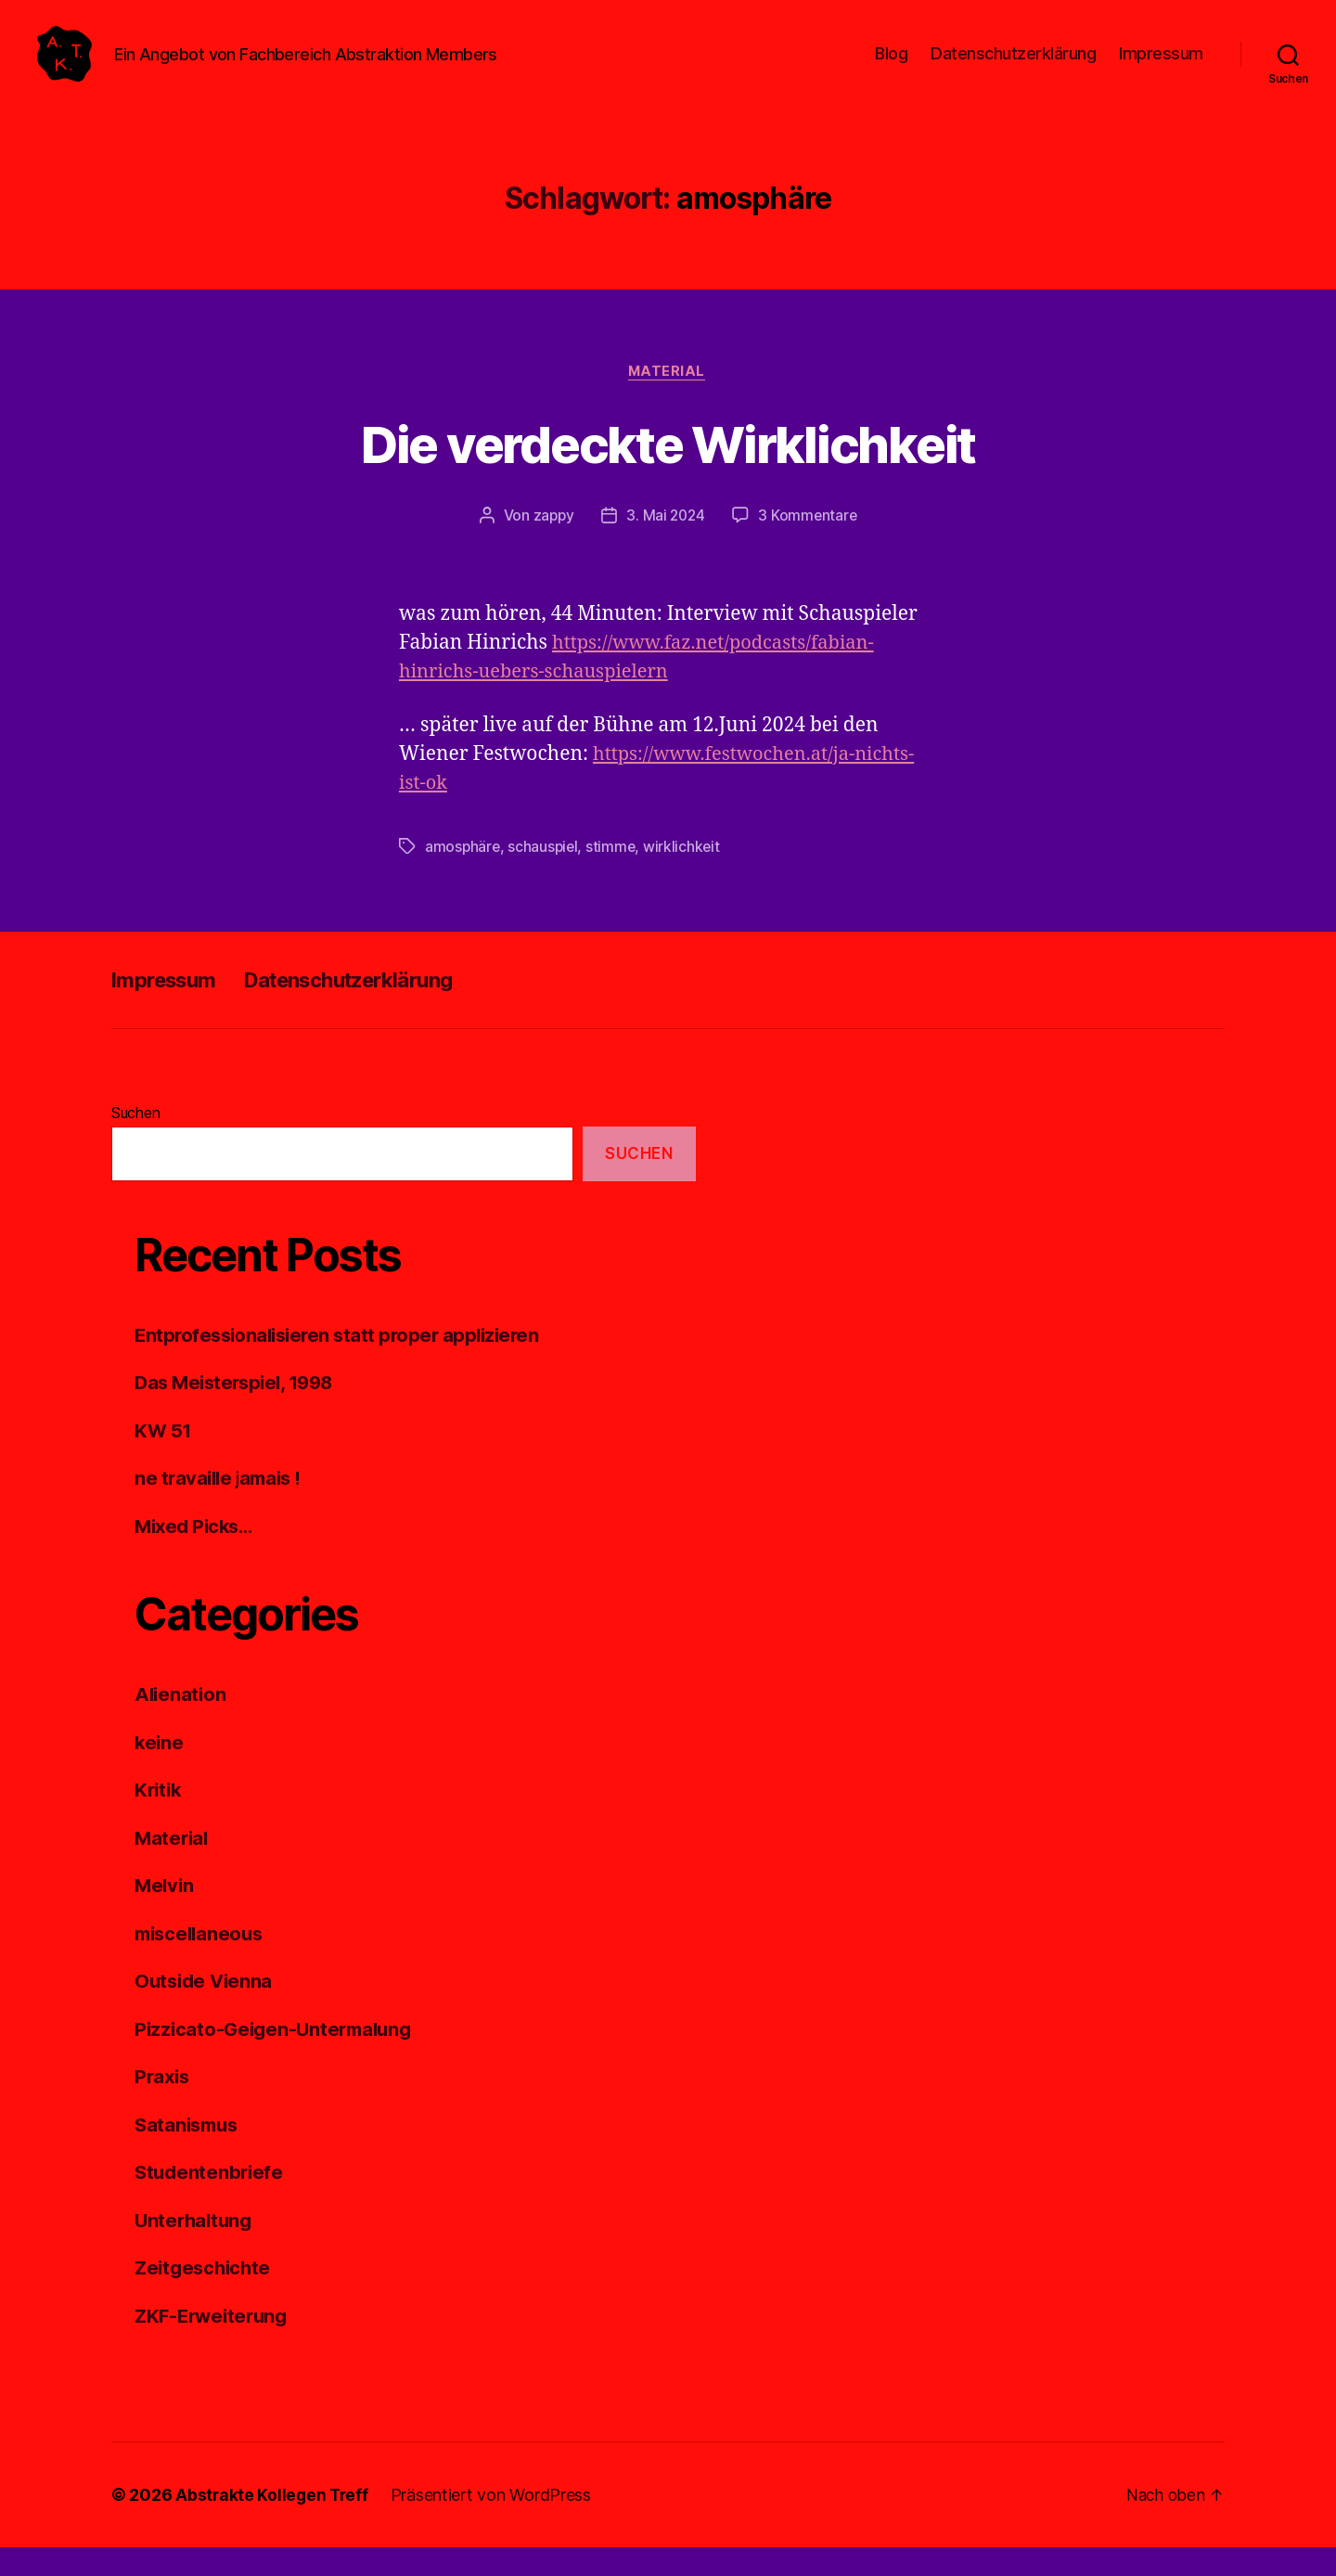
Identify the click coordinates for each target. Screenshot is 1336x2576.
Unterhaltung (196, 2248)
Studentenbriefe (211, 2200)
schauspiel (545, 875)
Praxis (163, 2105)
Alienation (181, 1722)
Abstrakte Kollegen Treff (273, 2523)
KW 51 (163, 1459)
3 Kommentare (810, 544)
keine (160, 1771)
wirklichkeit (687, 875)
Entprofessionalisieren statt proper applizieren (344, 1363)
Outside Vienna (206, 2009)
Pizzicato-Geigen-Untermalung (278, 2057)
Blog (891, 67)
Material (668, 400)
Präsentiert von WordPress (494, 2523)
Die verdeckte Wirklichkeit (668, 471)
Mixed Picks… (197, 1554)
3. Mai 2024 (665, 544)
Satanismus (189, 2153)
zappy (551, 544)
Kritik (159, 1818)
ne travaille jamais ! (222, 1506)
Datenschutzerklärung (1013, 67)
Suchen (135, 1141)
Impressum (1161, 67)
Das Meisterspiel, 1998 (239, 1411)
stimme (614, 875)
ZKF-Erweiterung (215, 2344)
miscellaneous (202, 1962)
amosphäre (463, 875)
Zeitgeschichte (205, 2296)
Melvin (165, 1914)
